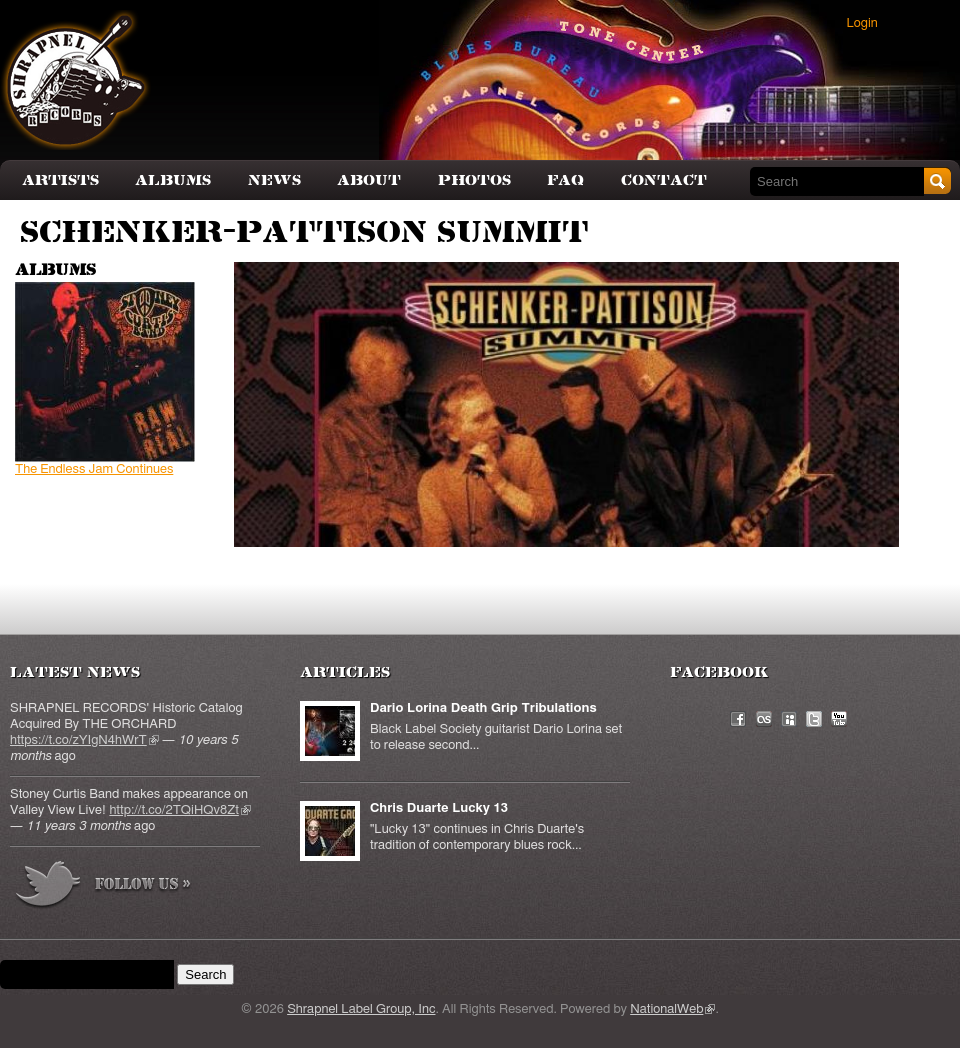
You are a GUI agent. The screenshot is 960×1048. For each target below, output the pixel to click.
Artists (60, 180)
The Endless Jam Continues (94, 469)
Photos (474, 180)
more (104, 887)
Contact (664, 180)
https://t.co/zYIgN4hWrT (84, 740)
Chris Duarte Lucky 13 (439, 808)
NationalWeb (672, 1009)
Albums (173, 180)
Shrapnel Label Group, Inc (361, 1009)
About (369, 180)
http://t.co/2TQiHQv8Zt (179, 810)
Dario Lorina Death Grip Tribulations (483, 708)
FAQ (565, 180)
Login (862, 23)
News (274, 180)
